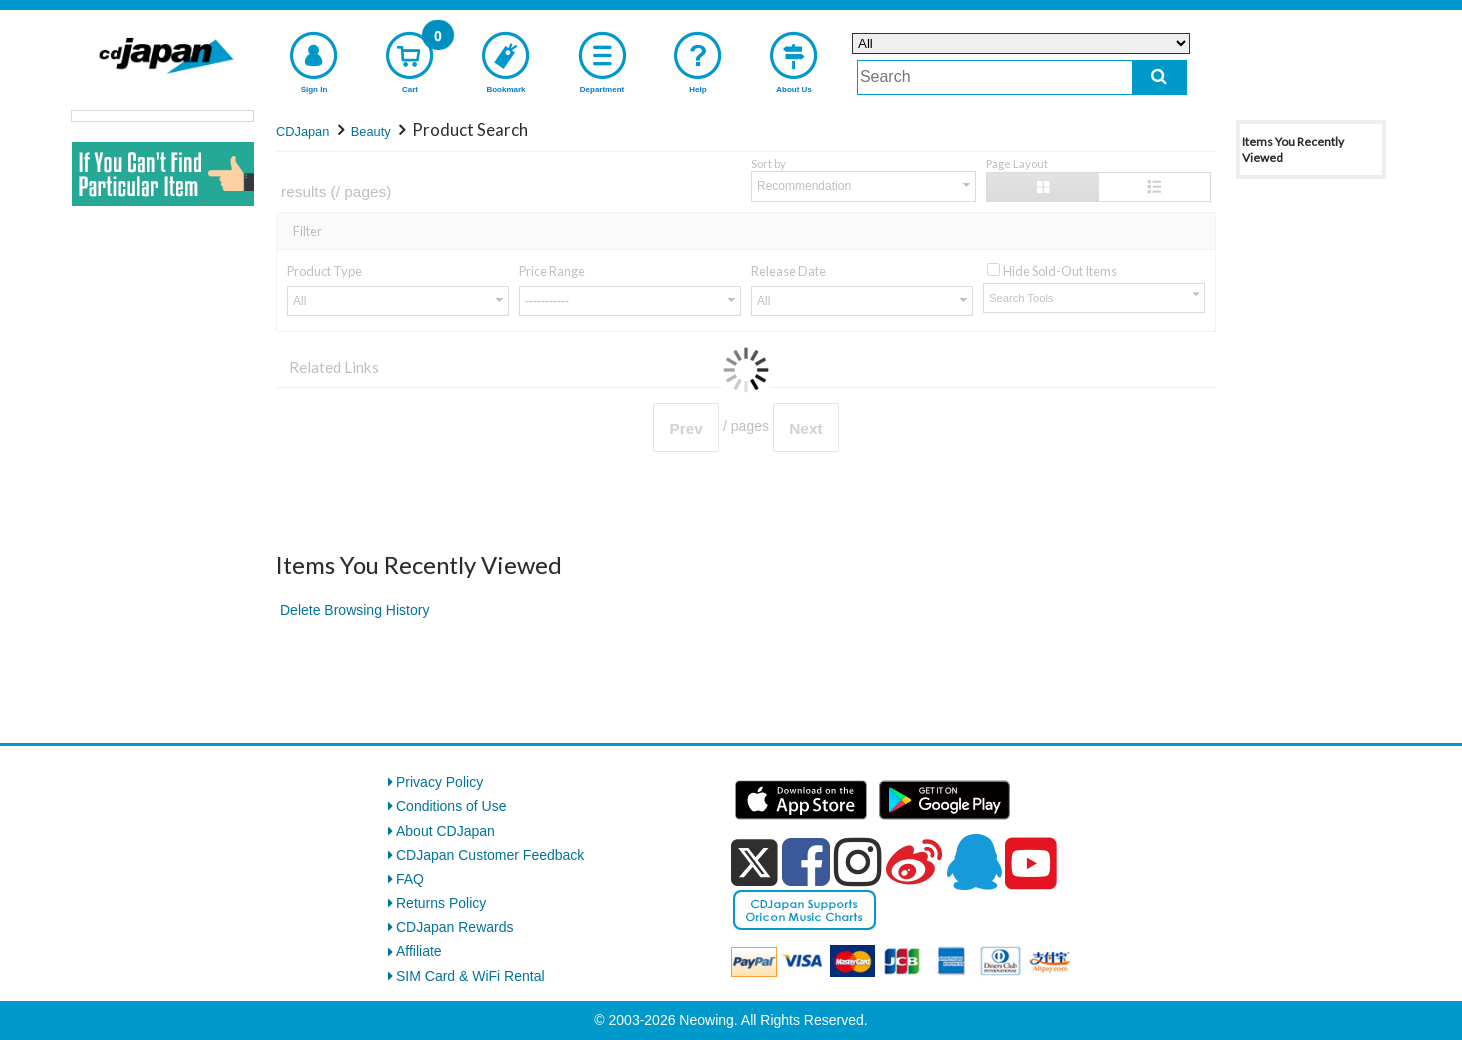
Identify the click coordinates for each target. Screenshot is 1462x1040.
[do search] (1159, 77)
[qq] (974, 862)
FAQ (410, 879)
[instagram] (858, 862)
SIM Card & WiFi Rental (470, 976)
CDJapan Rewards (455, 927)
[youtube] (1031, 864)
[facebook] (806, 862)
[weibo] (914, 862)
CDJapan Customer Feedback (490, 855)
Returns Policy (441, 903)
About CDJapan (445, 831)
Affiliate (419, 951)
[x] (754, 863)
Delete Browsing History (354, 610)
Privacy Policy (439, 782)
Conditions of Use (451, 806)
